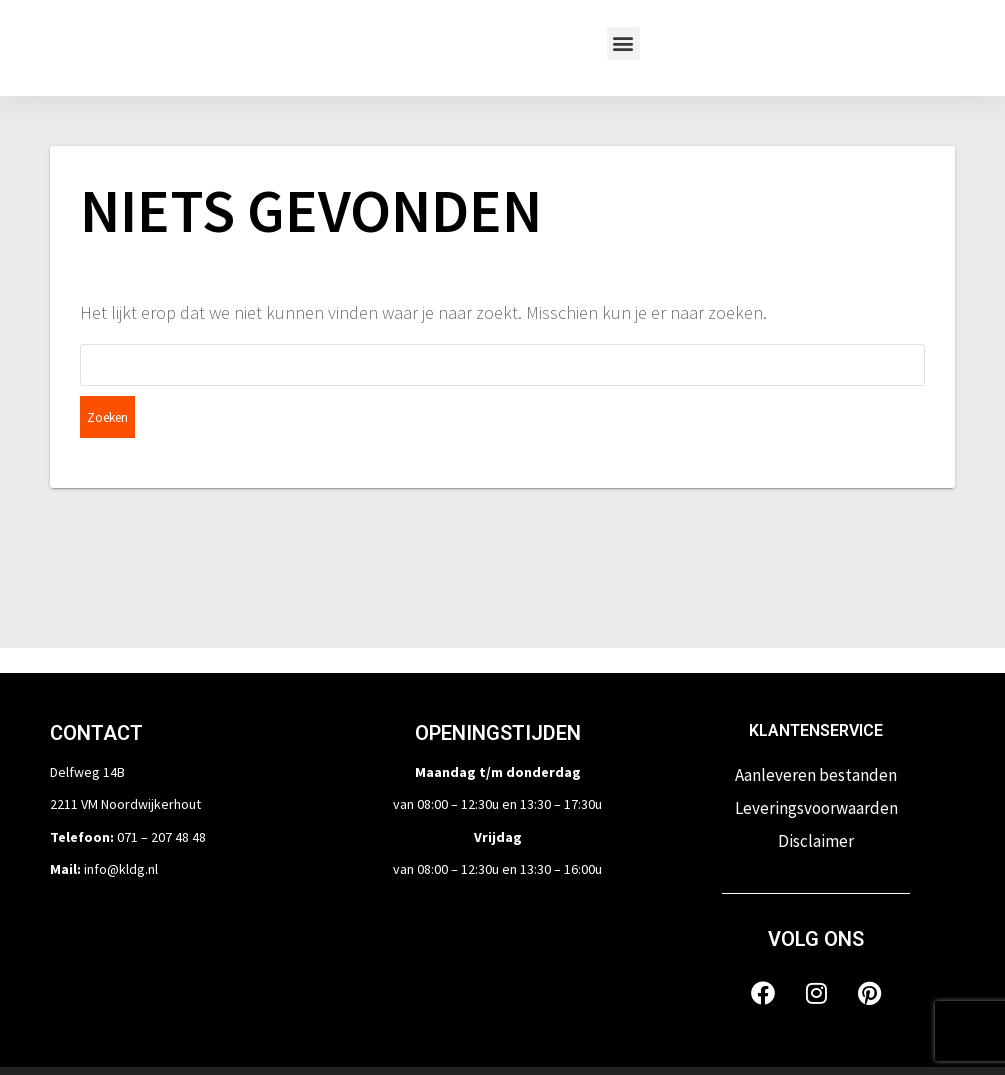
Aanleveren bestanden (816, 733)
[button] (623, 43)
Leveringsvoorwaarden (816, 766)
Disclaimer (816, 799)
